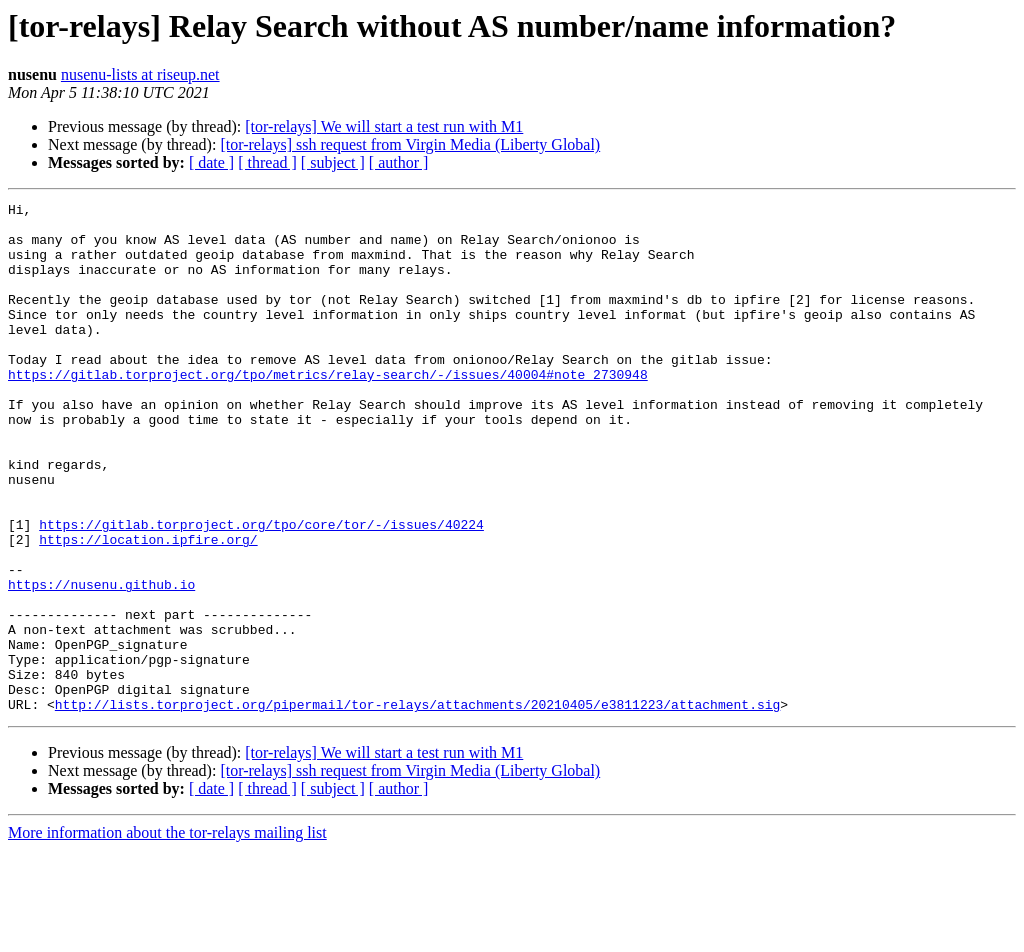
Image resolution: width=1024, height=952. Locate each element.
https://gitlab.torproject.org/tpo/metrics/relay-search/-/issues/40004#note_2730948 (328, 410)
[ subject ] (333, 162)
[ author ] (399, 162)
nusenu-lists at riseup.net (140, 74)
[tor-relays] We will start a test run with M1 (384, 126)
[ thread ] (267, 162)
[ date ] (211, 162)
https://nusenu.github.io (101, 662)
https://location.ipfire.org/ (148, 608)
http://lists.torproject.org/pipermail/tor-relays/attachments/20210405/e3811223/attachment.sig (417, 806)
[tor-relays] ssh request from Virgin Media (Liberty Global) (410, 144)
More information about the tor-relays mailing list (167, 934)
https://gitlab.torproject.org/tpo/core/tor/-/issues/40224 (261, 590)
